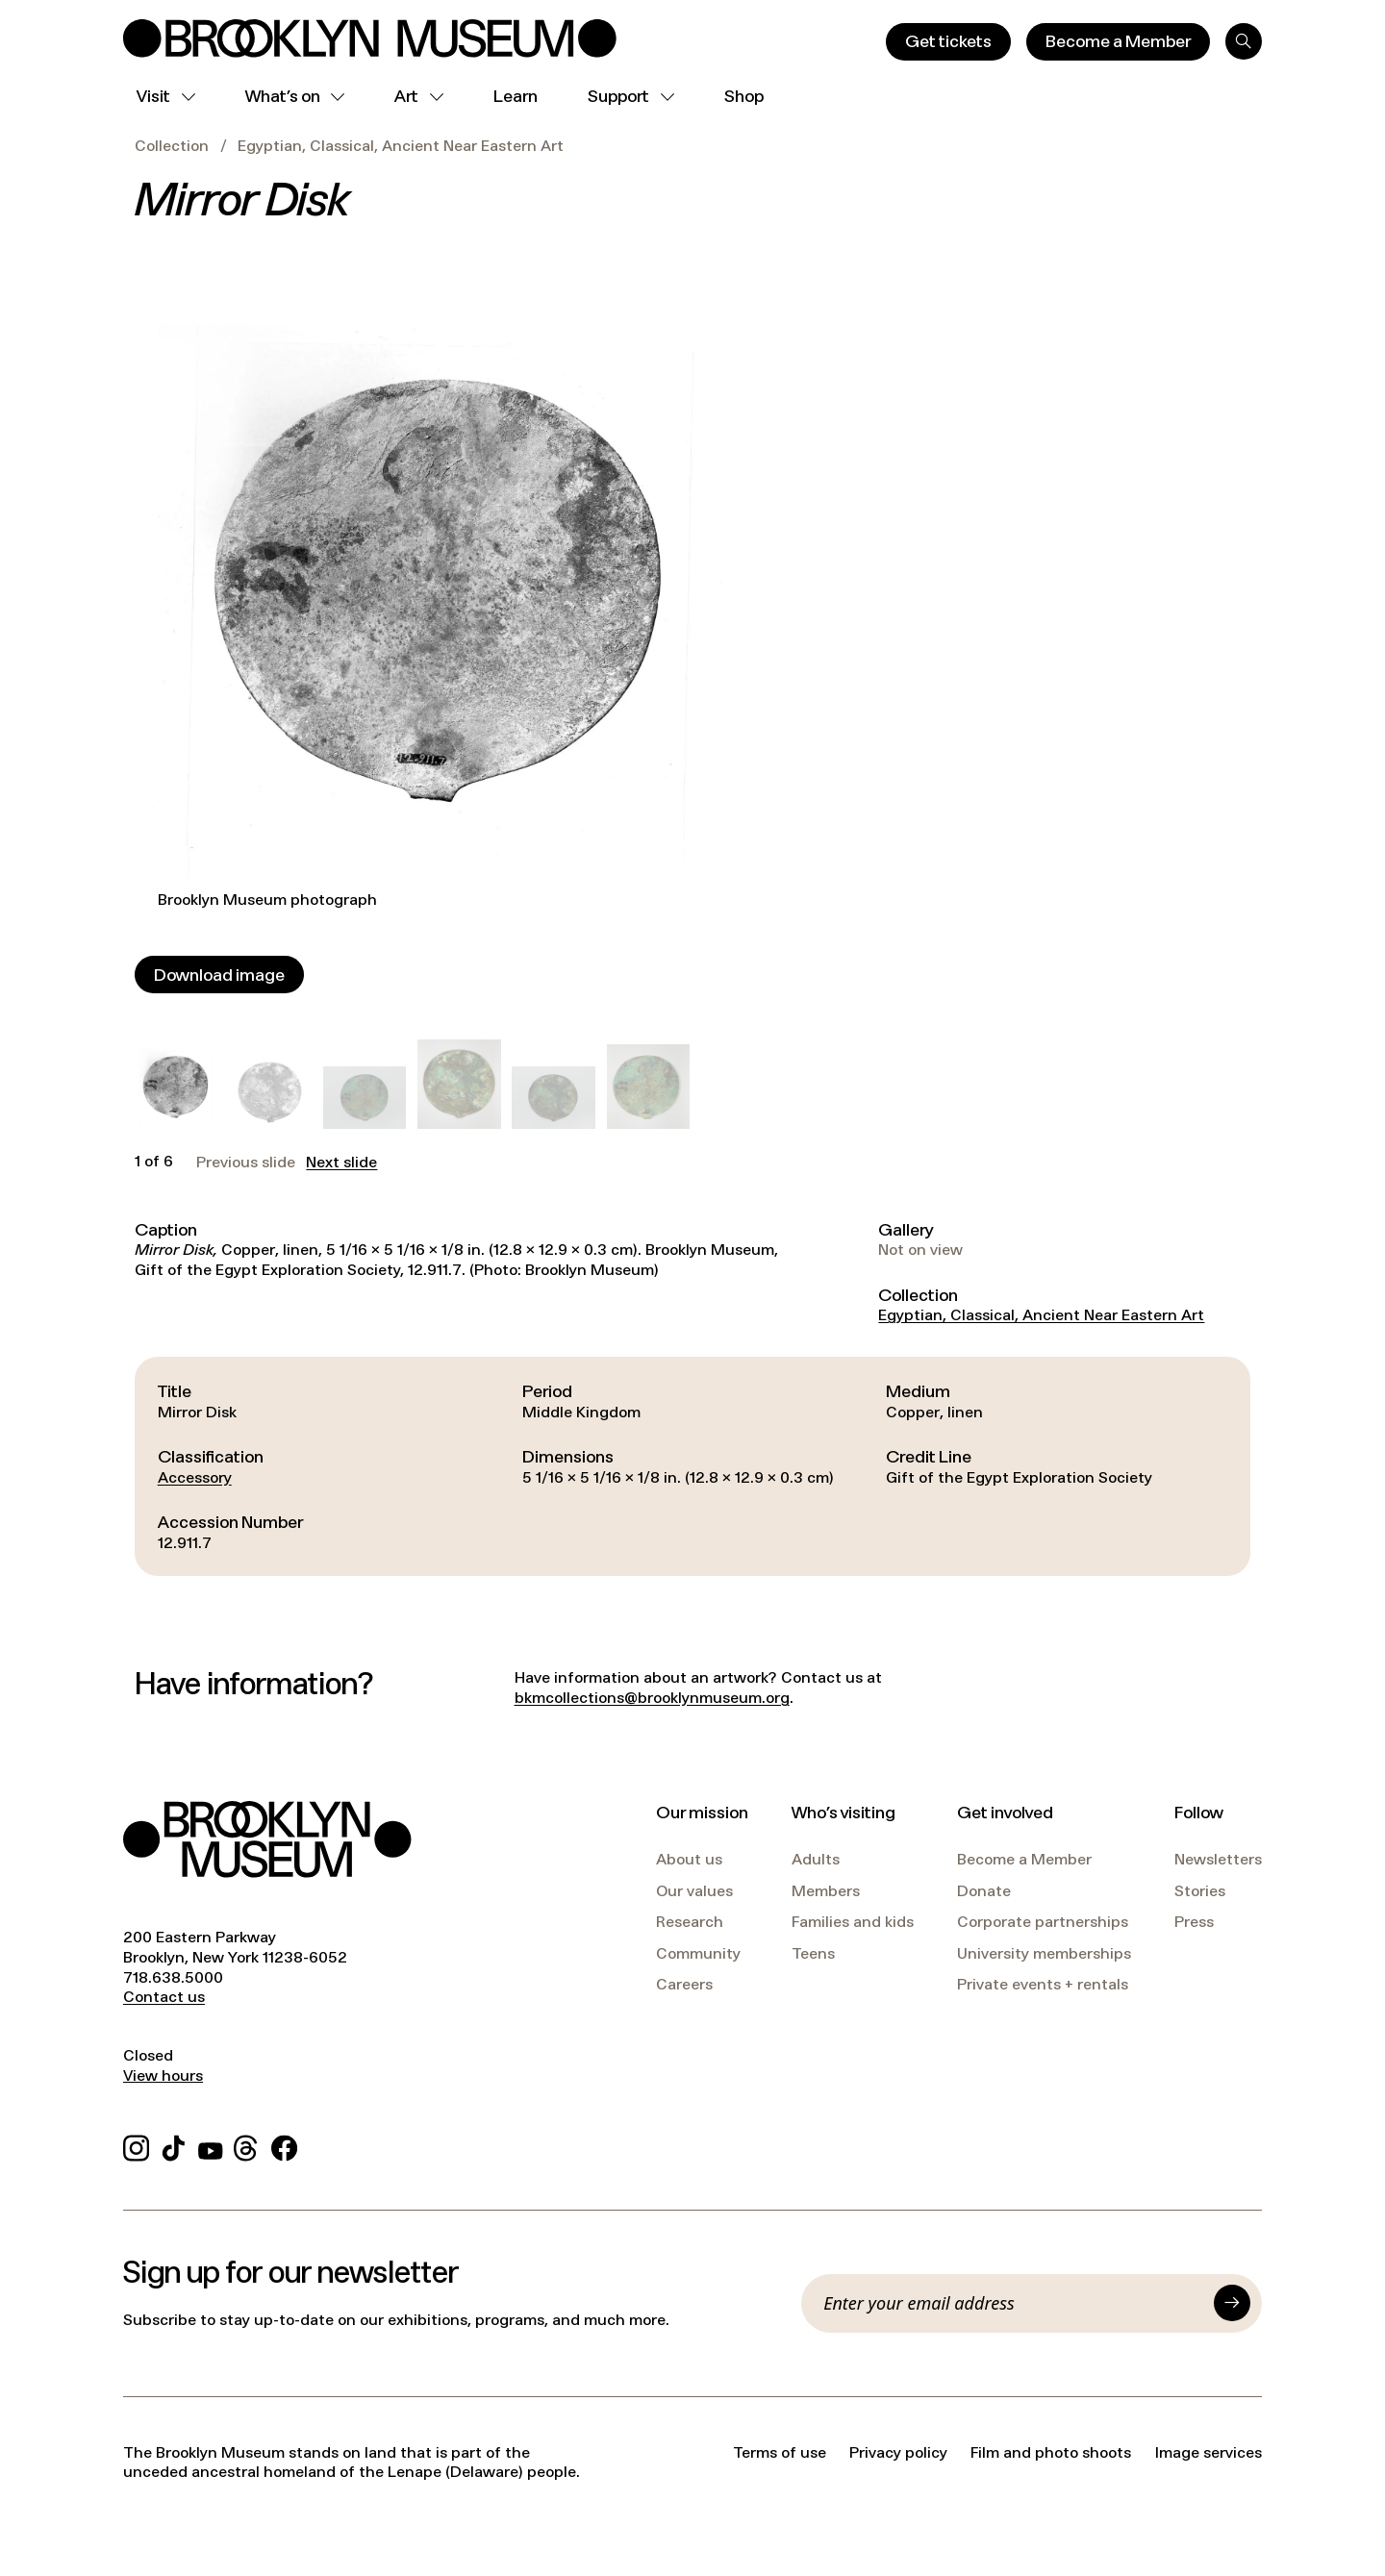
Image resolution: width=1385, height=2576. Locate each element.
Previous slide (245, 1162)
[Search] (1243, 41)
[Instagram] (136, 2145)
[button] (176, 1088)
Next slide (341, 1162)
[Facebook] (284, 2145)
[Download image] (219, 974)
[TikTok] (174, 2145)
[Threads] (247, 2145)
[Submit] (1232, 2303)
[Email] (1013, 2302)
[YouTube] (210, 2145)
